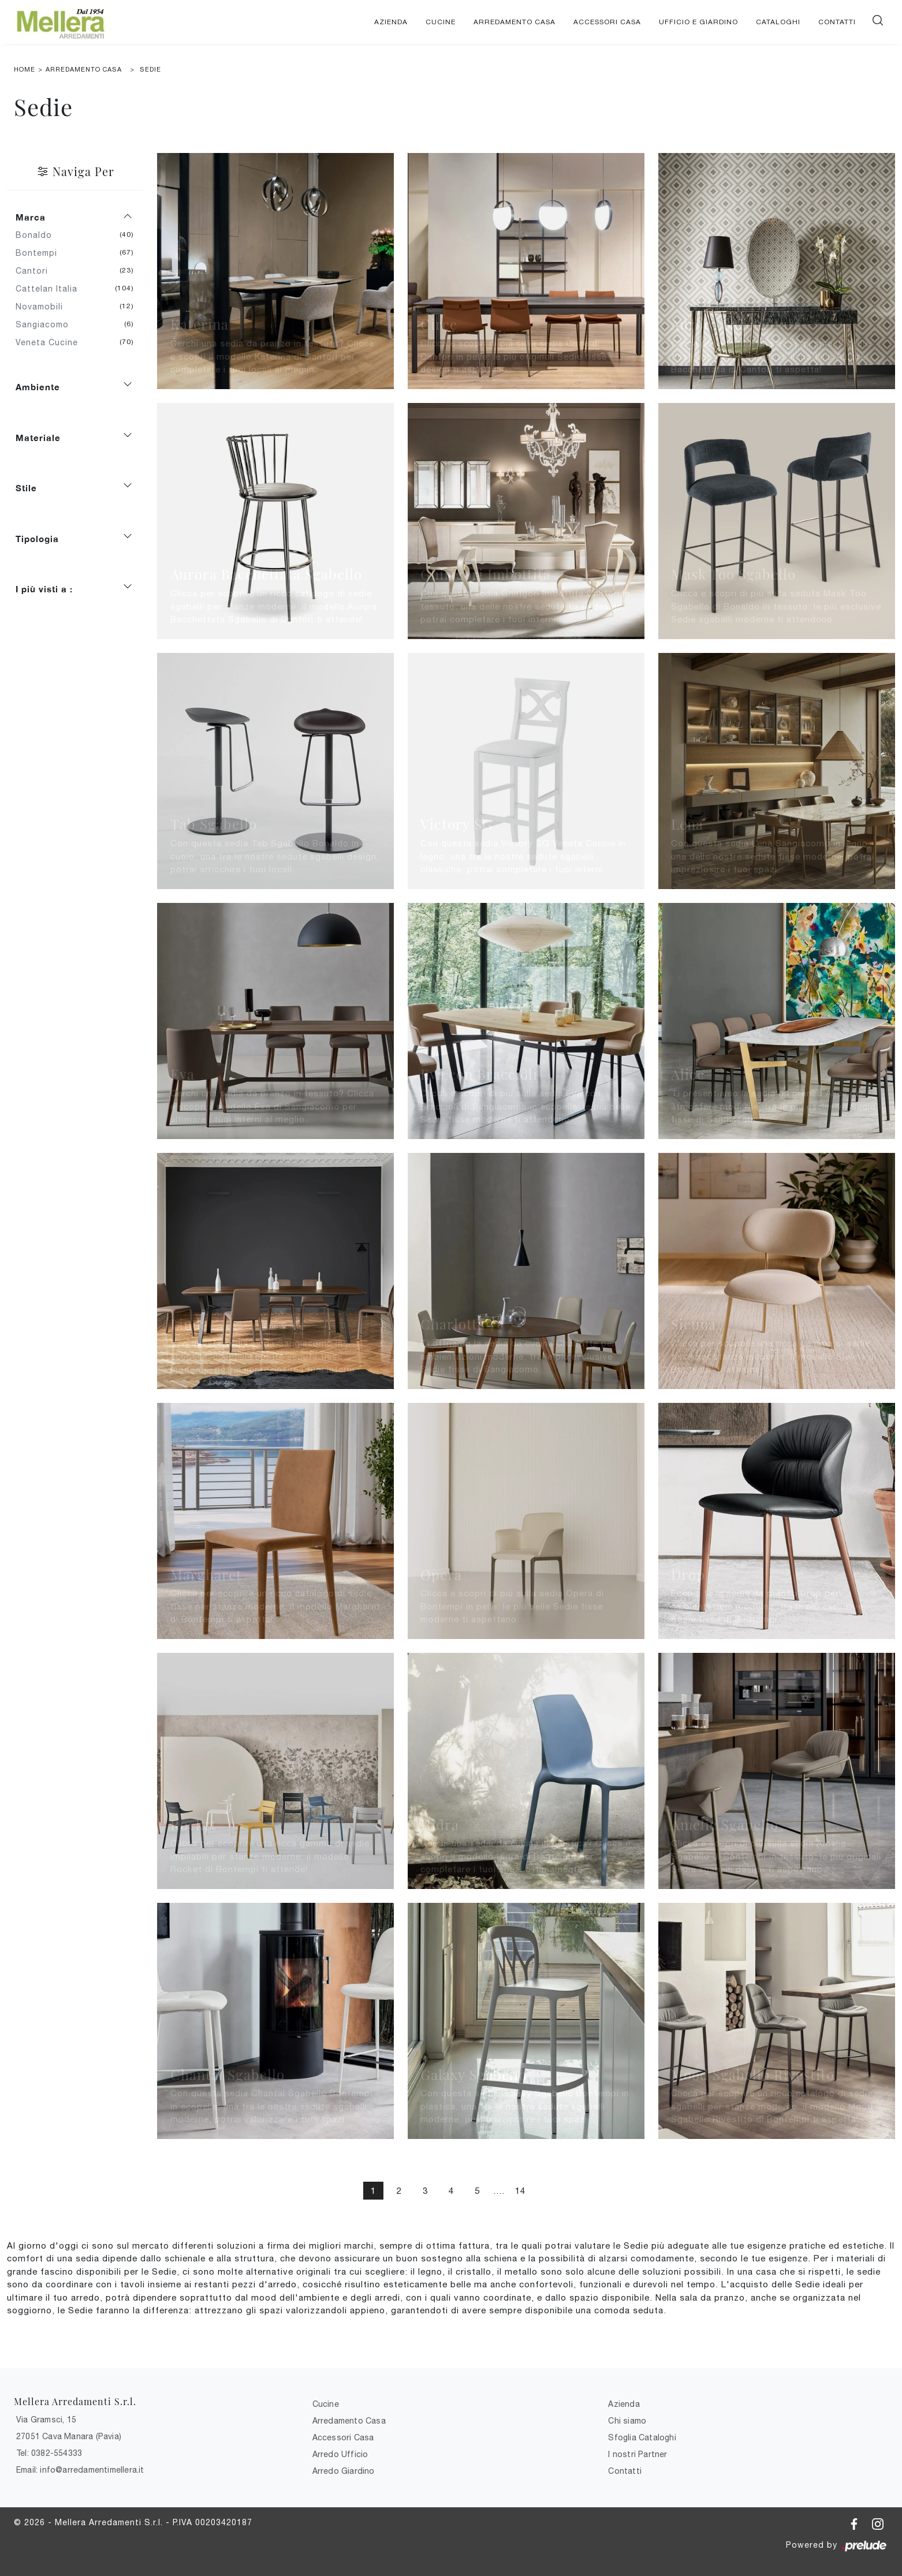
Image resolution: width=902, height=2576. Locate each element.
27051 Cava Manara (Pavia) (68, 2436)
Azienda (391, 22)
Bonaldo (38, 235)
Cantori (36, 270)
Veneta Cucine (51, 342)
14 (520, 2191)
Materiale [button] (38, 437)
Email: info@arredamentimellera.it (80, 2469)
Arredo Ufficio (340, 2454)
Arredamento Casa (515, 22)
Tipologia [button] (37, 538)
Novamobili (44, 306)
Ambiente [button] (38, 387)
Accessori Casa (607, 22)
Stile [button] (26, 488)
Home (24, 69)
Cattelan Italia (51, 288)
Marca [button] (31, 217)
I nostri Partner (637, 2454)
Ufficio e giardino (698, 22)
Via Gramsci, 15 (46, 2419)
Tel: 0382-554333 (49, 2453)
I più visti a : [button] (44, 589)
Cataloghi (778, 22)
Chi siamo (627, 2420)
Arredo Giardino (343, 2471)
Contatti (837, 22)
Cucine (441, 22)
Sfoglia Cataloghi (642, 2437)
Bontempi (41, 252)
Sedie (150, 69)
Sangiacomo (46, 324)
